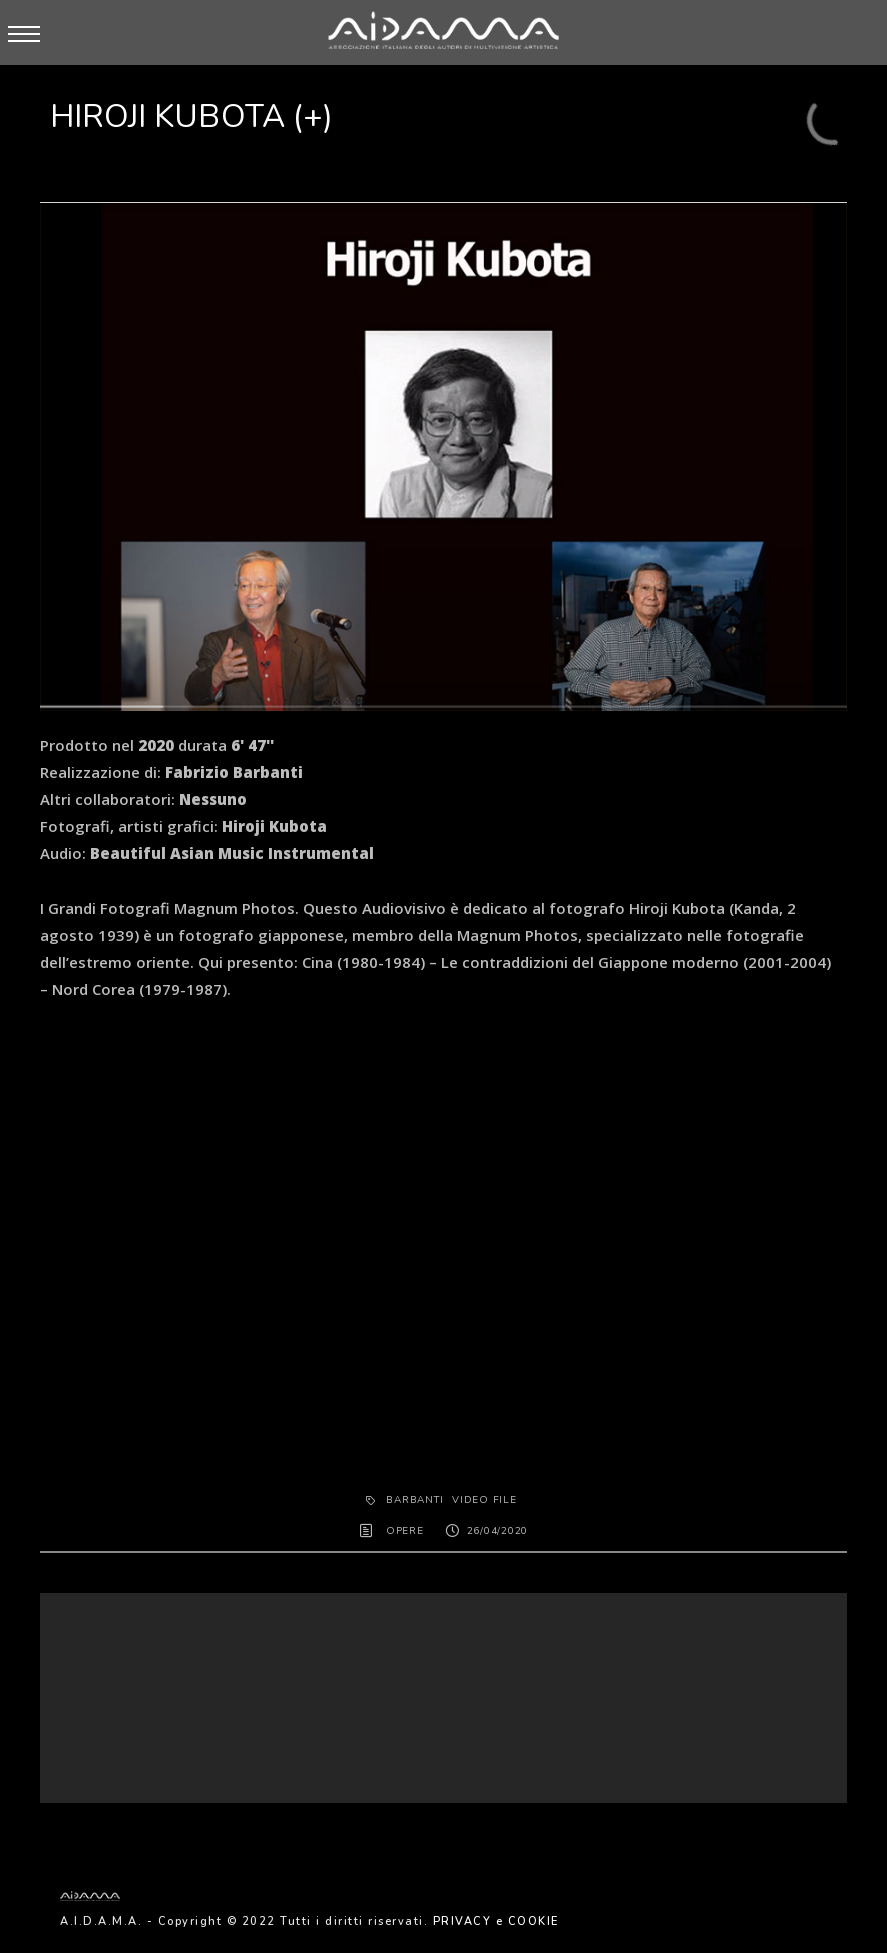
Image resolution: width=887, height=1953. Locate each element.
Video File (484, 1500)
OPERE (405, 1531)
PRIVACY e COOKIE (496, 1921)
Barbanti (414, 1500)
